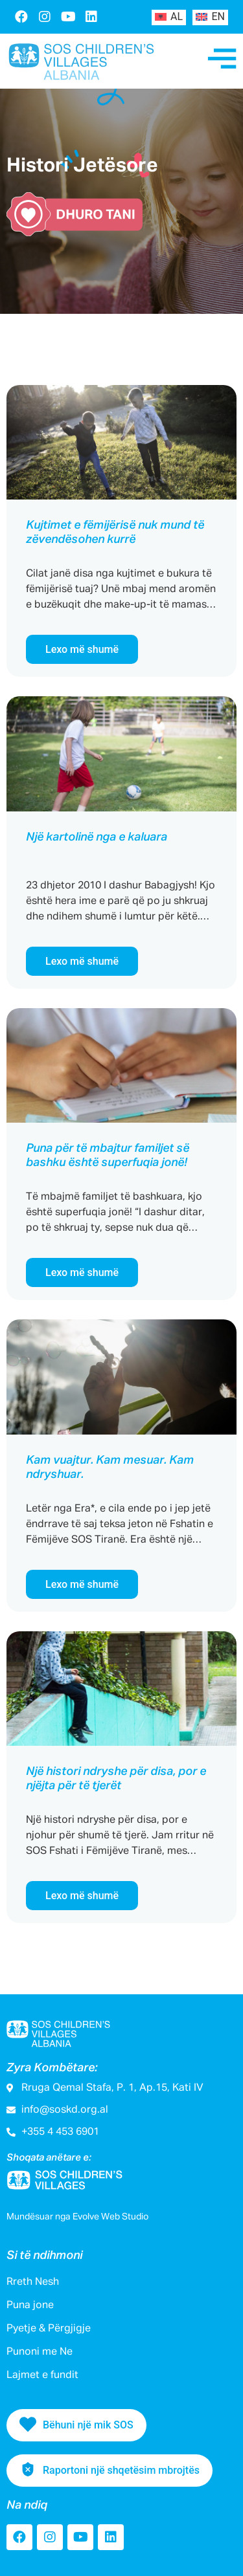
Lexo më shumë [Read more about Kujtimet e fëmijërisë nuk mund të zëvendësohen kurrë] (82, 649)
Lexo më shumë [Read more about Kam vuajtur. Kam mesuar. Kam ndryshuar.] (82, 1584)
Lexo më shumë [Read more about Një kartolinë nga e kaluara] (82, 961)
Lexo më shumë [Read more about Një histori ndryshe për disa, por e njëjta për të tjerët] (82, 1895)
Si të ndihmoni (44, 2256)
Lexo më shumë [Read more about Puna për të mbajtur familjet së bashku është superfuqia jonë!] (82, 1272)
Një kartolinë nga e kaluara (96, 837)
